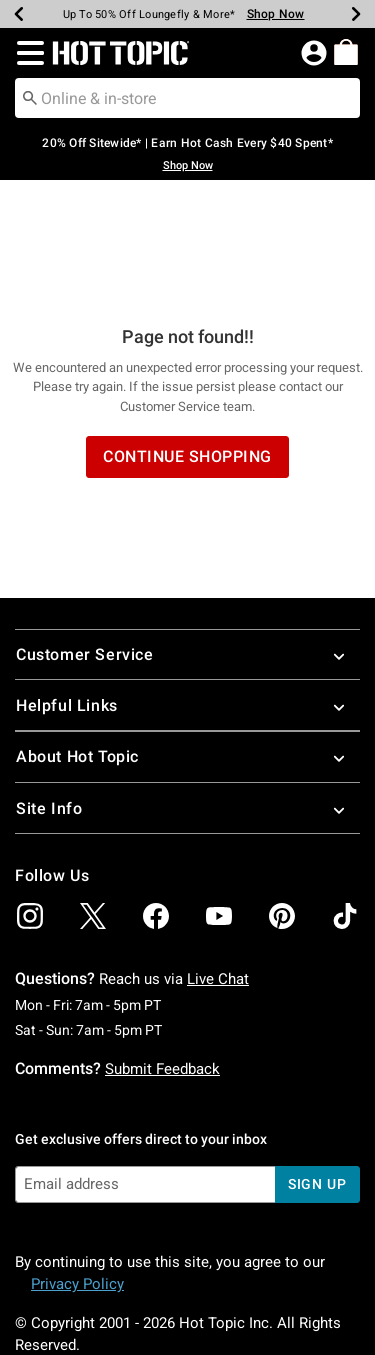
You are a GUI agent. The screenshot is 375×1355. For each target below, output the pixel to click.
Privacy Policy (77, 1168)
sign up (317, 1068)
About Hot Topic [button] (187, 640)
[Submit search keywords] (30, 97)
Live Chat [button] (218, 863)
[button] (26, 53)
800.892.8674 (59, 1313)
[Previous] (19, 14)
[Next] (356, 14)
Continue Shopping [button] (187, 340)
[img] (30, 800)
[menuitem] (346, 52)
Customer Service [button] (187, 538)
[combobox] (187, 98)
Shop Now (188, 165)
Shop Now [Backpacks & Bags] (276, 14)
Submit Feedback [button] (162, 953)
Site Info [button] (187, 692)
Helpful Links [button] (187, 589)
